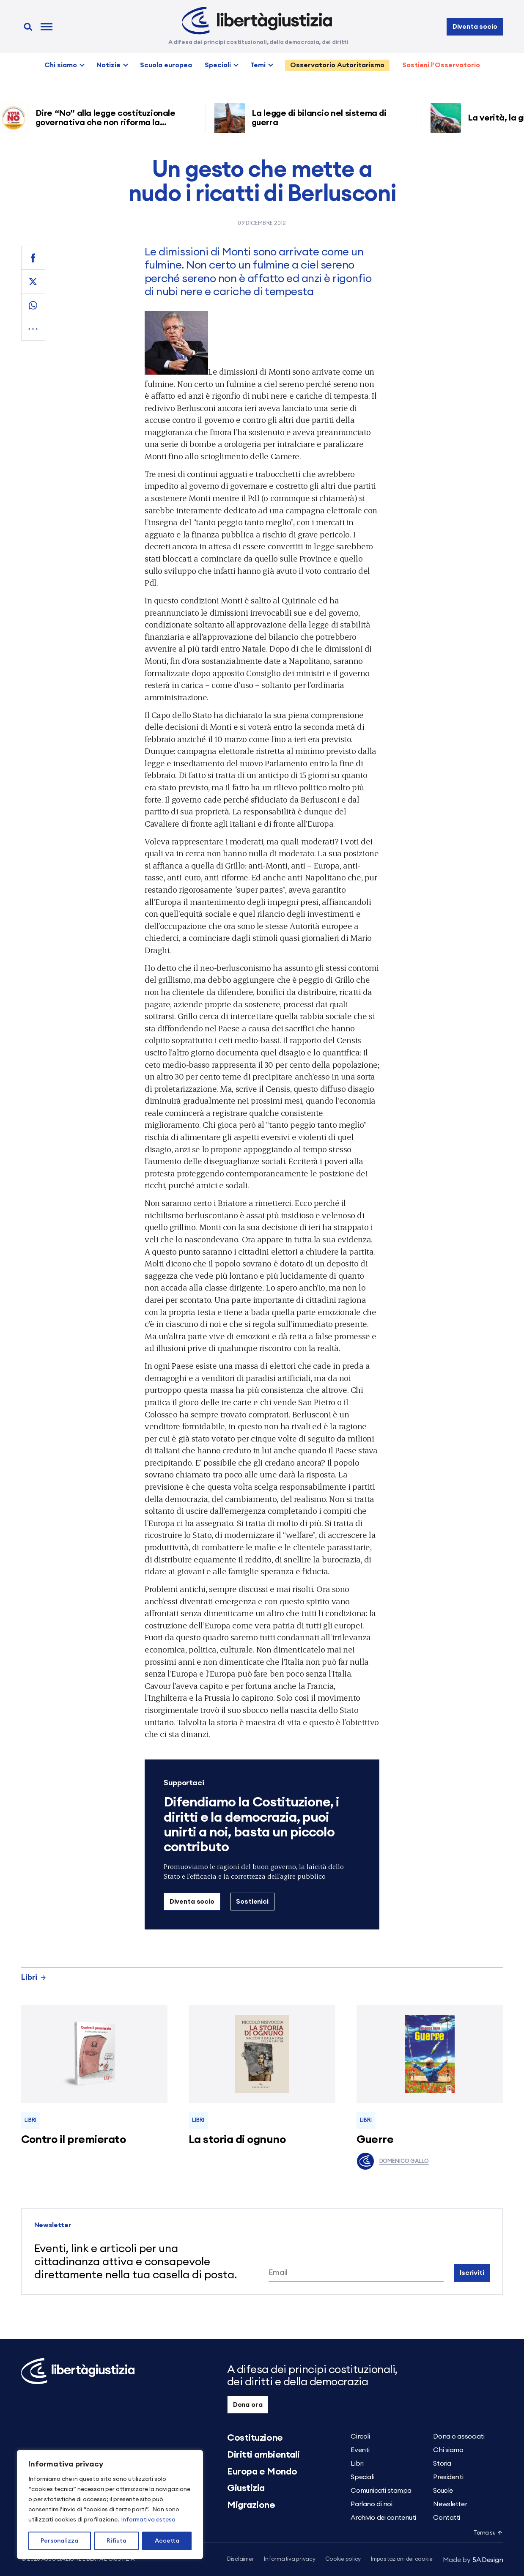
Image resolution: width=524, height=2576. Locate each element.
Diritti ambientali (263, 2454)
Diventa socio (475, 26)
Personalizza (59, 2541)
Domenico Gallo (393, 2161)
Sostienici (252, 1901)
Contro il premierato (73, 2139)
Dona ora (248, 2404)
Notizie (108, 65)
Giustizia (246, 2488)
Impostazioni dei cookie (402, 2559)
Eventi (360, 2450)
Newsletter (450, 2504)
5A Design (473, 2560)
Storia (442, 2463)
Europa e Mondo (262, 2471)
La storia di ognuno (237, 2139)
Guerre (375, 2139)
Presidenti (448, 2477)
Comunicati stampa (381, 2490)
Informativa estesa (148, 2520)
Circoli (360, 2436)
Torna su (488, 2533)
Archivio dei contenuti (383, 2517)
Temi (258, 65)
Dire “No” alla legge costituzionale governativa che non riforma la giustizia (108, 122)
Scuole (443, 2490)
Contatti (446, 2517)
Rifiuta (116, 2541)
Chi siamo (60, 65)
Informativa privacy (289, 2559)
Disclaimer (240, 2559)
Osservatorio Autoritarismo (337, 65)
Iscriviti (472, 2272)
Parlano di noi (371, 2504)
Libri (34, 1977)
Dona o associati (458, 2436)
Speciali (218, 65)
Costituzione (255, 2437)
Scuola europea (166, 65)
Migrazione (251, 2505)
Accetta (167, 2541)
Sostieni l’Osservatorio (441, 65)
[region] (110, 2504)
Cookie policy (343, 2559)
